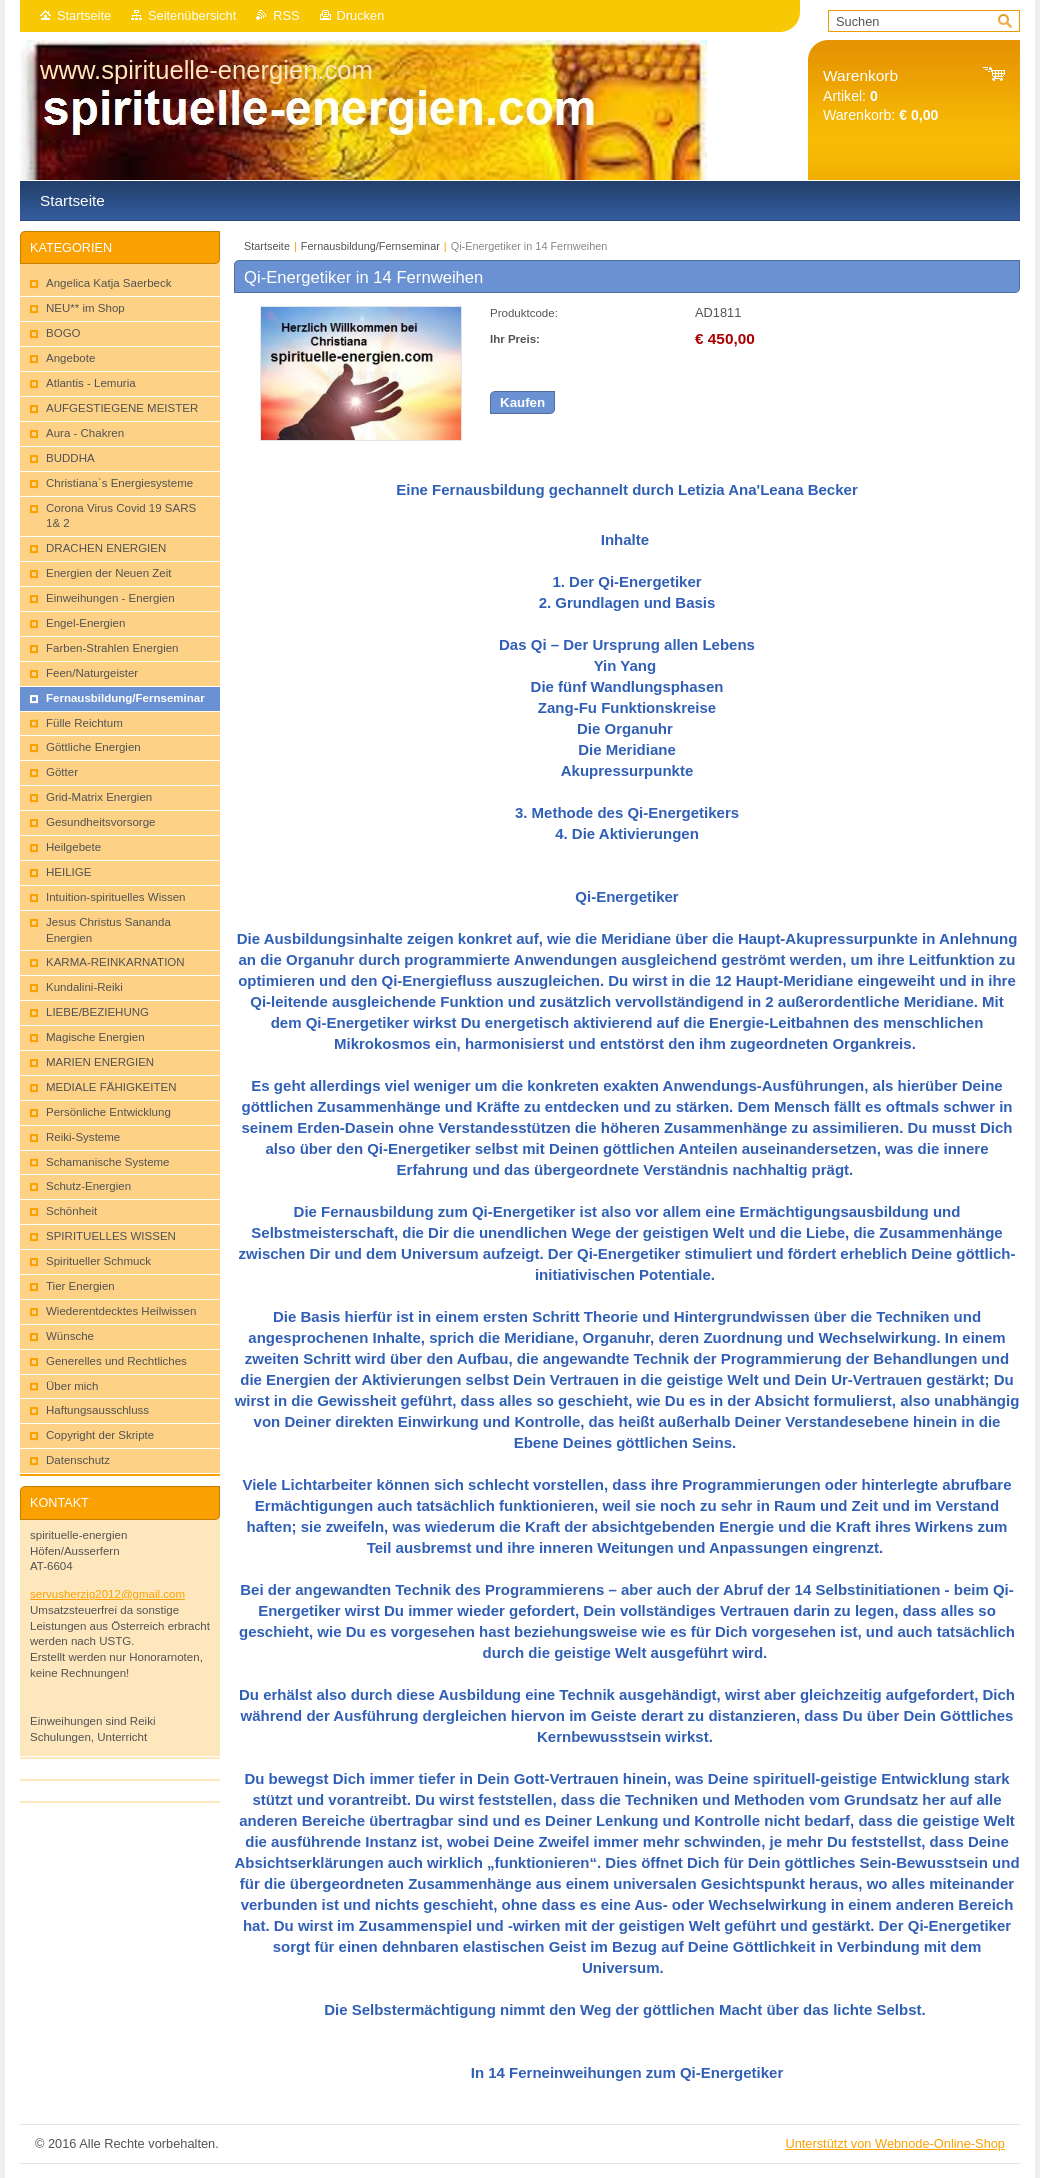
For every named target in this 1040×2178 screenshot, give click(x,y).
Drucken (361, 15)
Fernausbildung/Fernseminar (370, 246)
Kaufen (522, 402)
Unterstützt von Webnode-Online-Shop (895, 2143)
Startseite (84, 15)
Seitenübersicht (192, 15)
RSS (286, 15)
